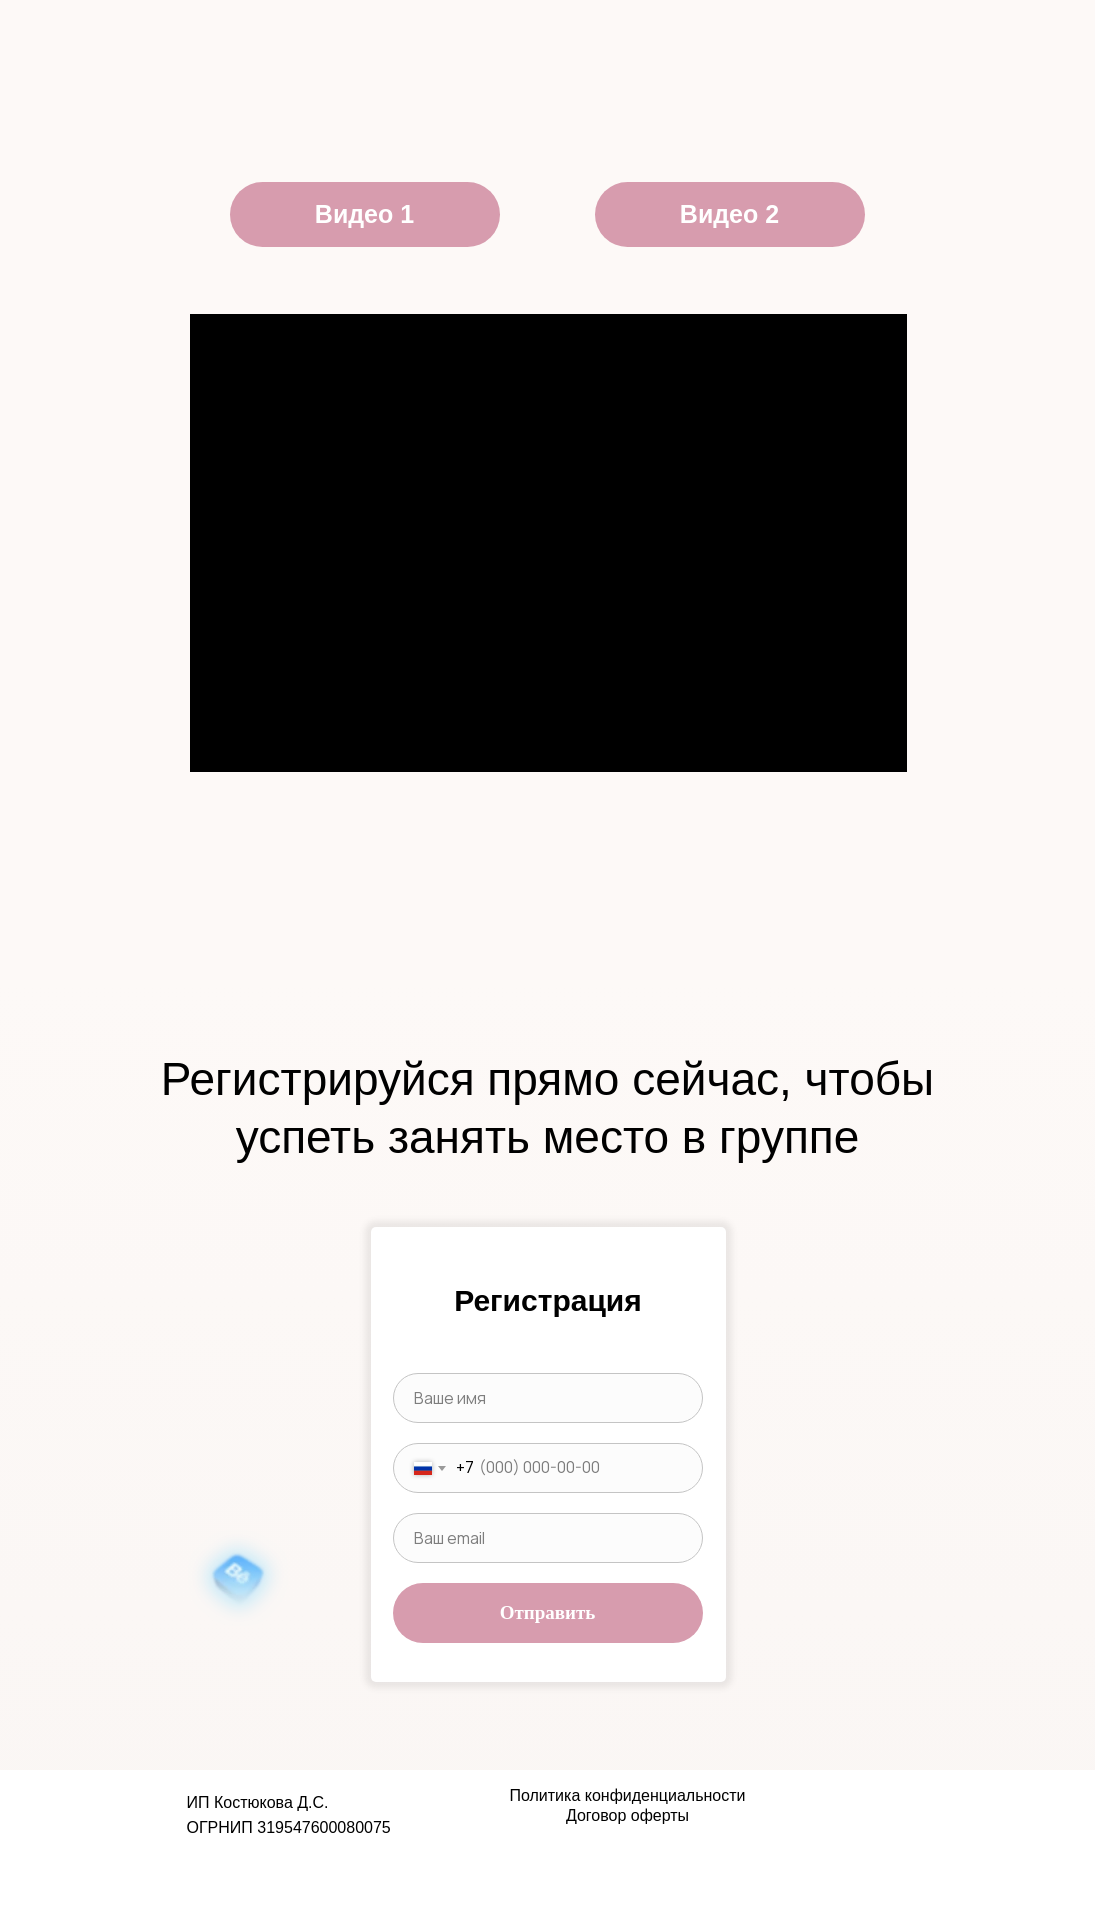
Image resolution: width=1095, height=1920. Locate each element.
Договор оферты (627, 1815)
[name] (548, 1398)
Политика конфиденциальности (627, 1795)
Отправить (548, 1612)
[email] (548, 1538)
